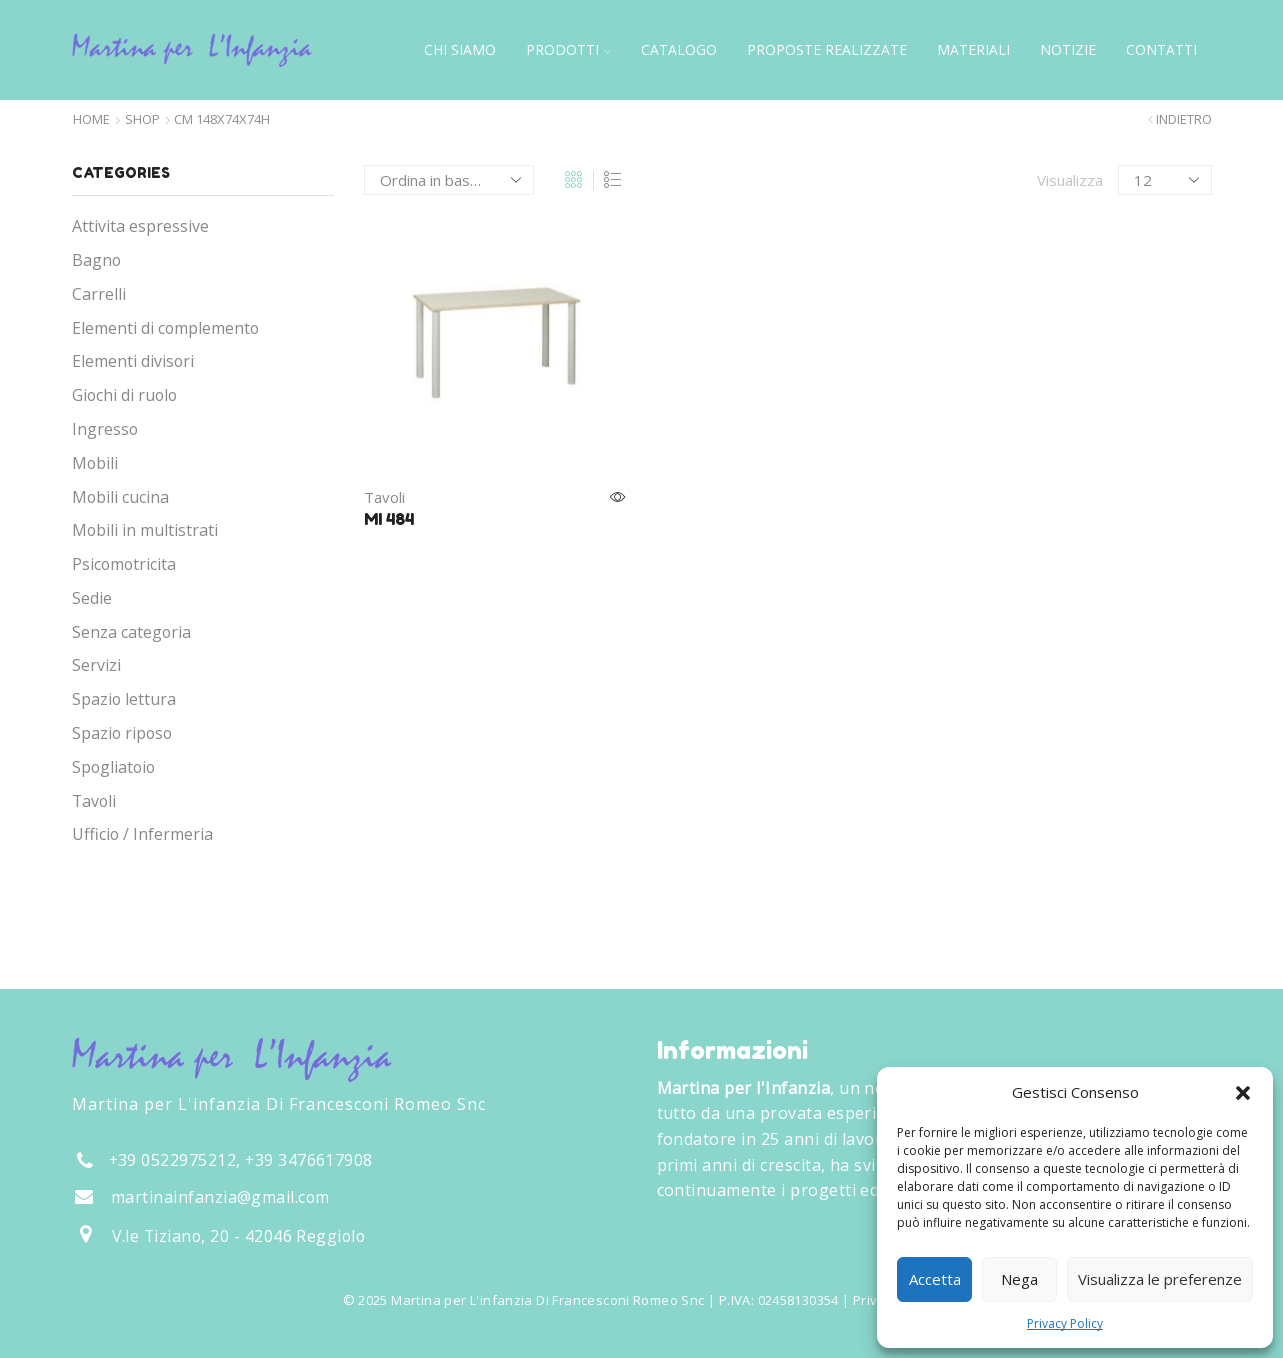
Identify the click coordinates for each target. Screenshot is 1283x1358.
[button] (1243, 1093)
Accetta (935, 1279)
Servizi (96, 665)
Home (91, 119)
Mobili (95, 463)
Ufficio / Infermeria (142, 834)
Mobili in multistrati (145, 530)
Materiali (973, 49)
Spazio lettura (124, 699)
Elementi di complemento (165, 328)
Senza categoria (131, 632)
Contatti (1161, 49)
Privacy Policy (1065, 1323)
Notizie (1068, 49)
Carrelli (99, 294)
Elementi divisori (133, 361)
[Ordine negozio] (449, 180)
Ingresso (105, 429)
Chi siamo (460, 49)
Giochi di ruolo (124, 395)
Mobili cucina (120, 497)
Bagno (96, 260)
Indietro (1184, 119)
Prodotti (568, 49)
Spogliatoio (113, 767)
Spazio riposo (122, 733)
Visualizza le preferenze (1160, 1279)
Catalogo (679, 49)
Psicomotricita (124, 564)
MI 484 (389, 519)
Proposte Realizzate (827, 49)
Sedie (92, 598)
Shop (142, 119)
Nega (1019, 1279)
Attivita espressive (140, 226)
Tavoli (384, 497)
